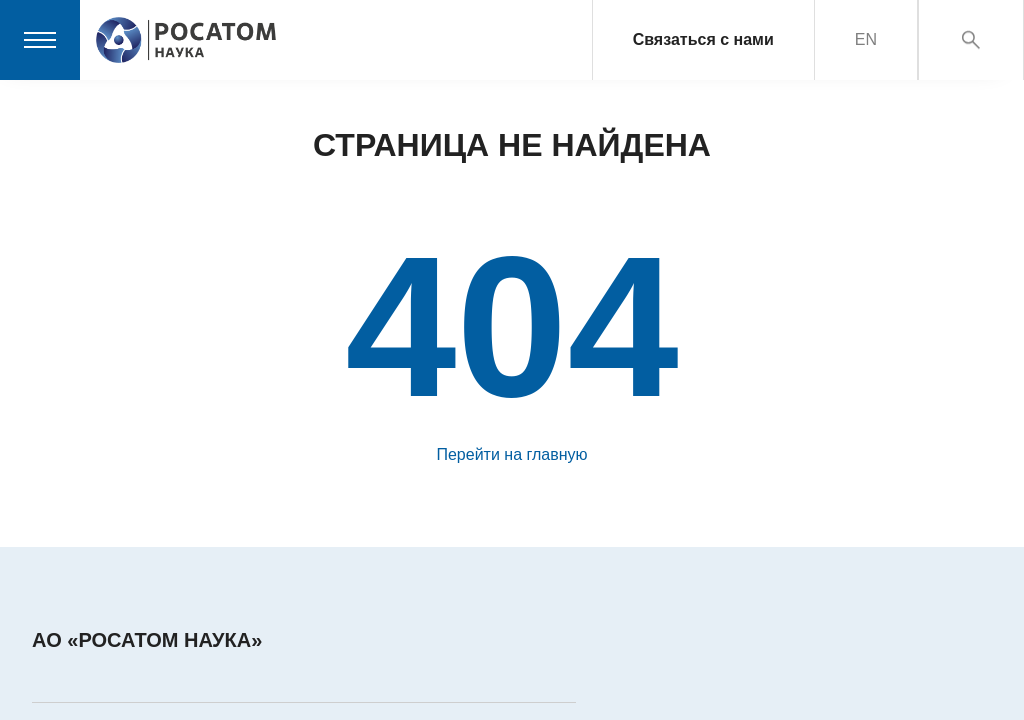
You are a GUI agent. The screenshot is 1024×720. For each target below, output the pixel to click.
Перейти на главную (511, 454)
